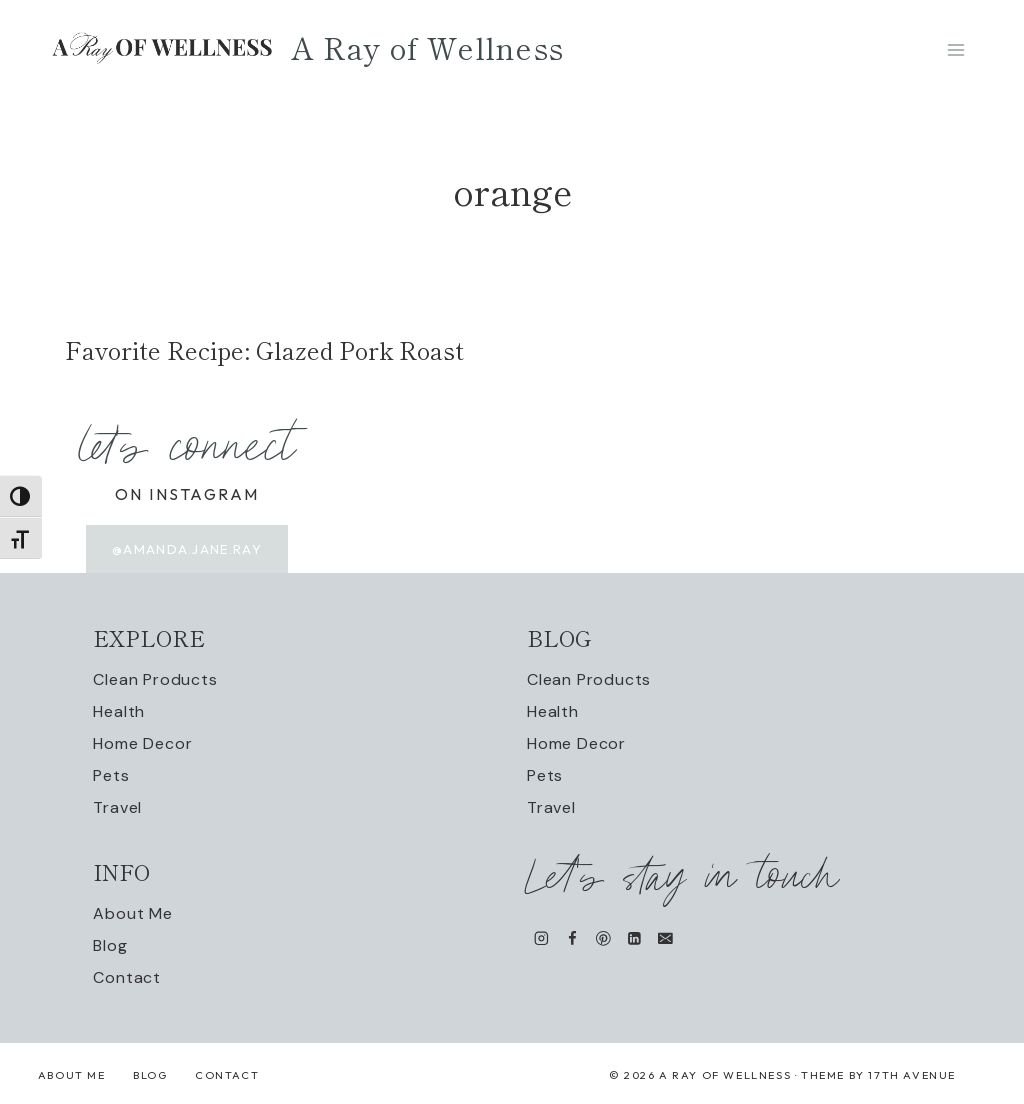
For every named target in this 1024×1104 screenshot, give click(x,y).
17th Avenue (912, 1075)
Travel (117, 807)
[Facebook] (572, 938)
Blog (110, 945)
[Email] (665, 938)
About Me (132, 913)
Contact (127, 977)
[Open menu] (955, 49)
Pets (111, 775)
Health (119, 711)
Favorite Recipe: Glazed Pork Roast (264, 349)
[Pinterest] (603, 938)
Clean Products (155, 679)
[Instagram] (541, 938)
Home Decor (142, 743)
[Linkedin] (634, 938)
